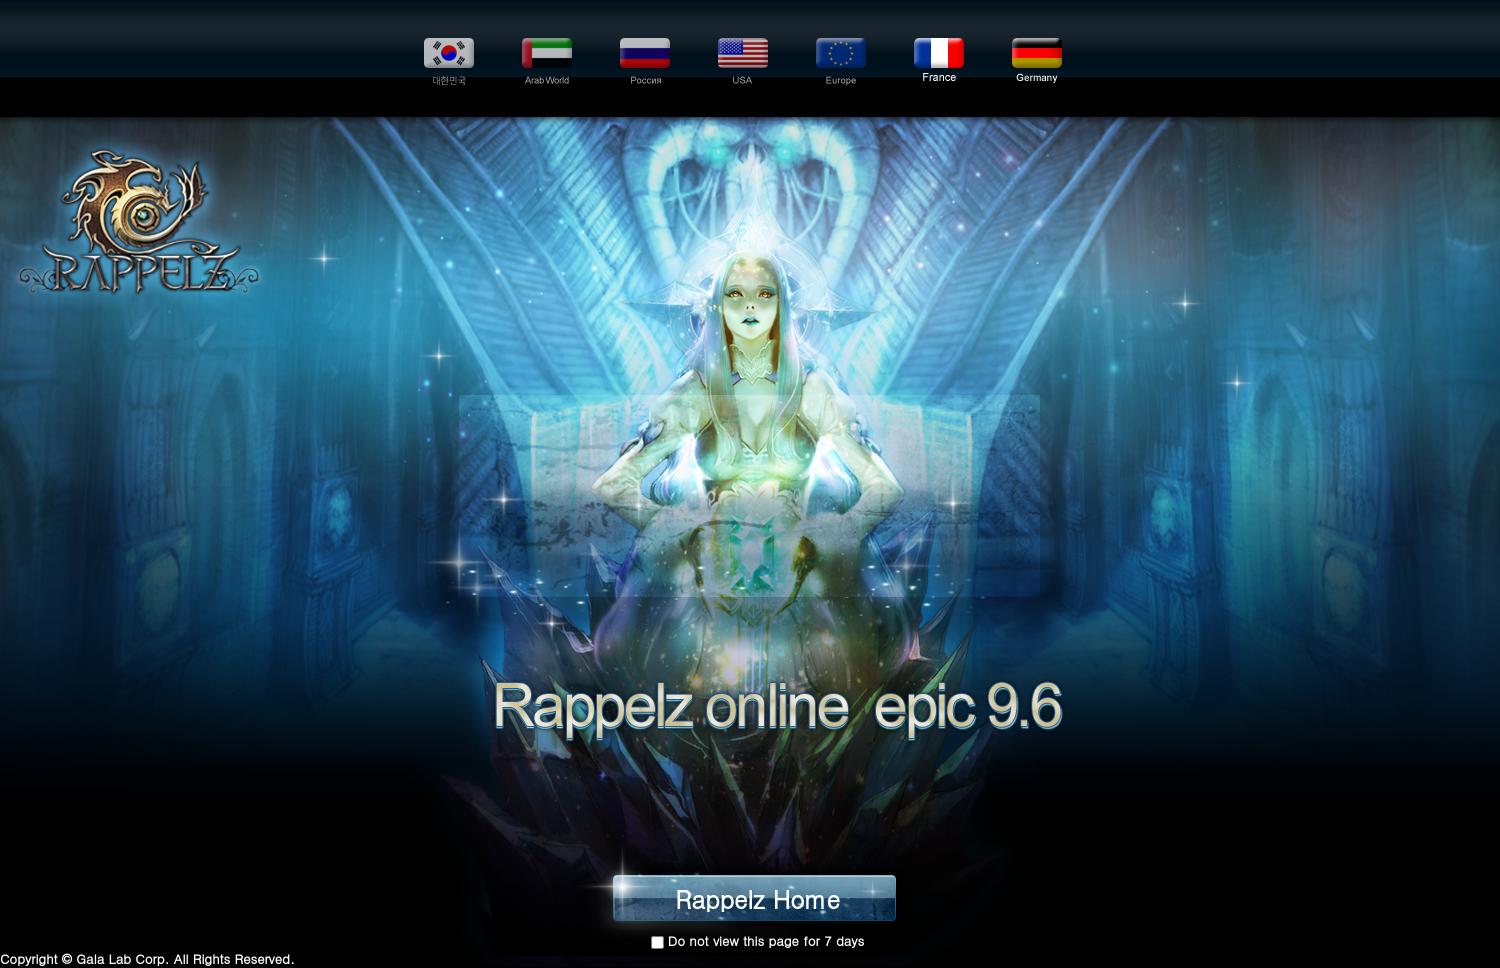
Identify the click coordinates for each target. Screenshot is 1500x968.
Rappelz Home (757, 903)
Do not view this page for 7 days (766, 940)
